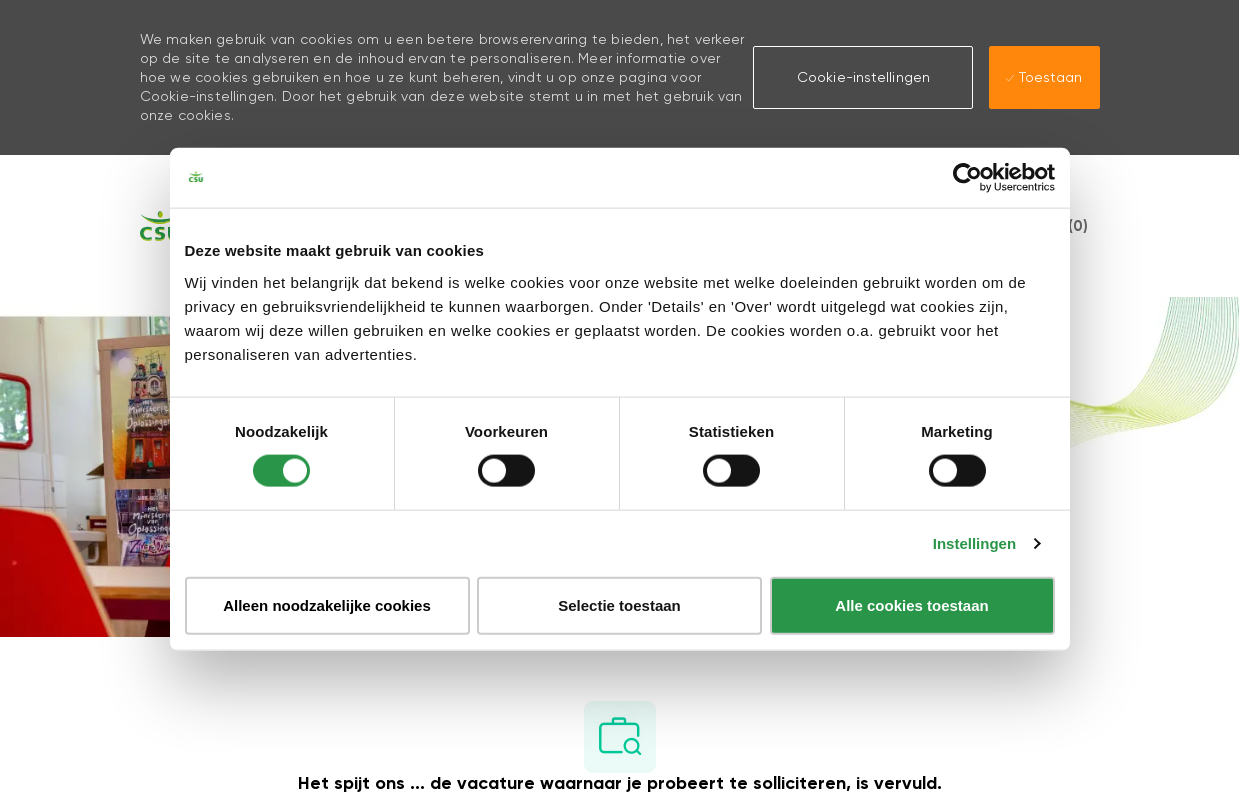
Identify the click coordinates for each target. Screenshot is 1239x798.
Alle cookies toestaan (911, 604)
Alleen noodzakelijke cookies (327, 604)
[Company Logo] (160, 226)
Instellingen (974, 543)
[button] (863, 77)
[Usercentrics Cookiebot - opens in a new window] (967, 178)
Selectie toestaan (619, 604)
